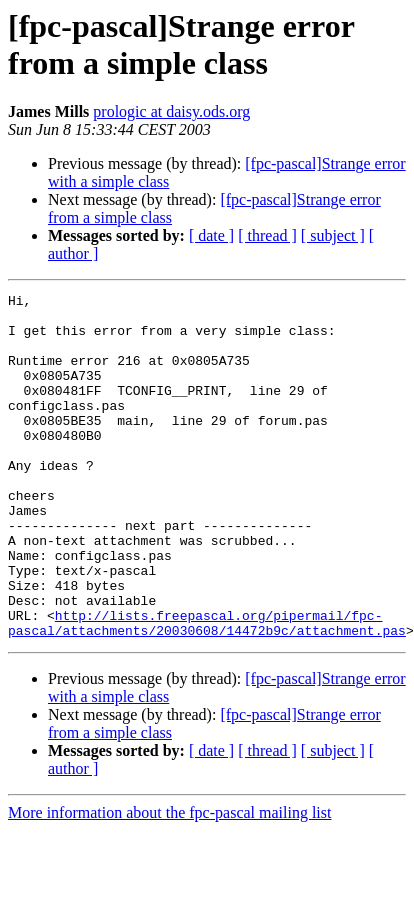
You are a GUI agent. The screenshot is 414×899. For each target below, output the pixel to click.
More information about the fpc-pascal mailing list (169, 881)
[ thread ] (267, 235)
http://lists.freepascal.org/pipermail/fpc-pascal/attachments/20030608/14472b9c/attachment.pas (207, 690)
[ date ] (211, 235)
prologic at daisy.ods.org (171, 111)
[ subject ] (333, 235)
